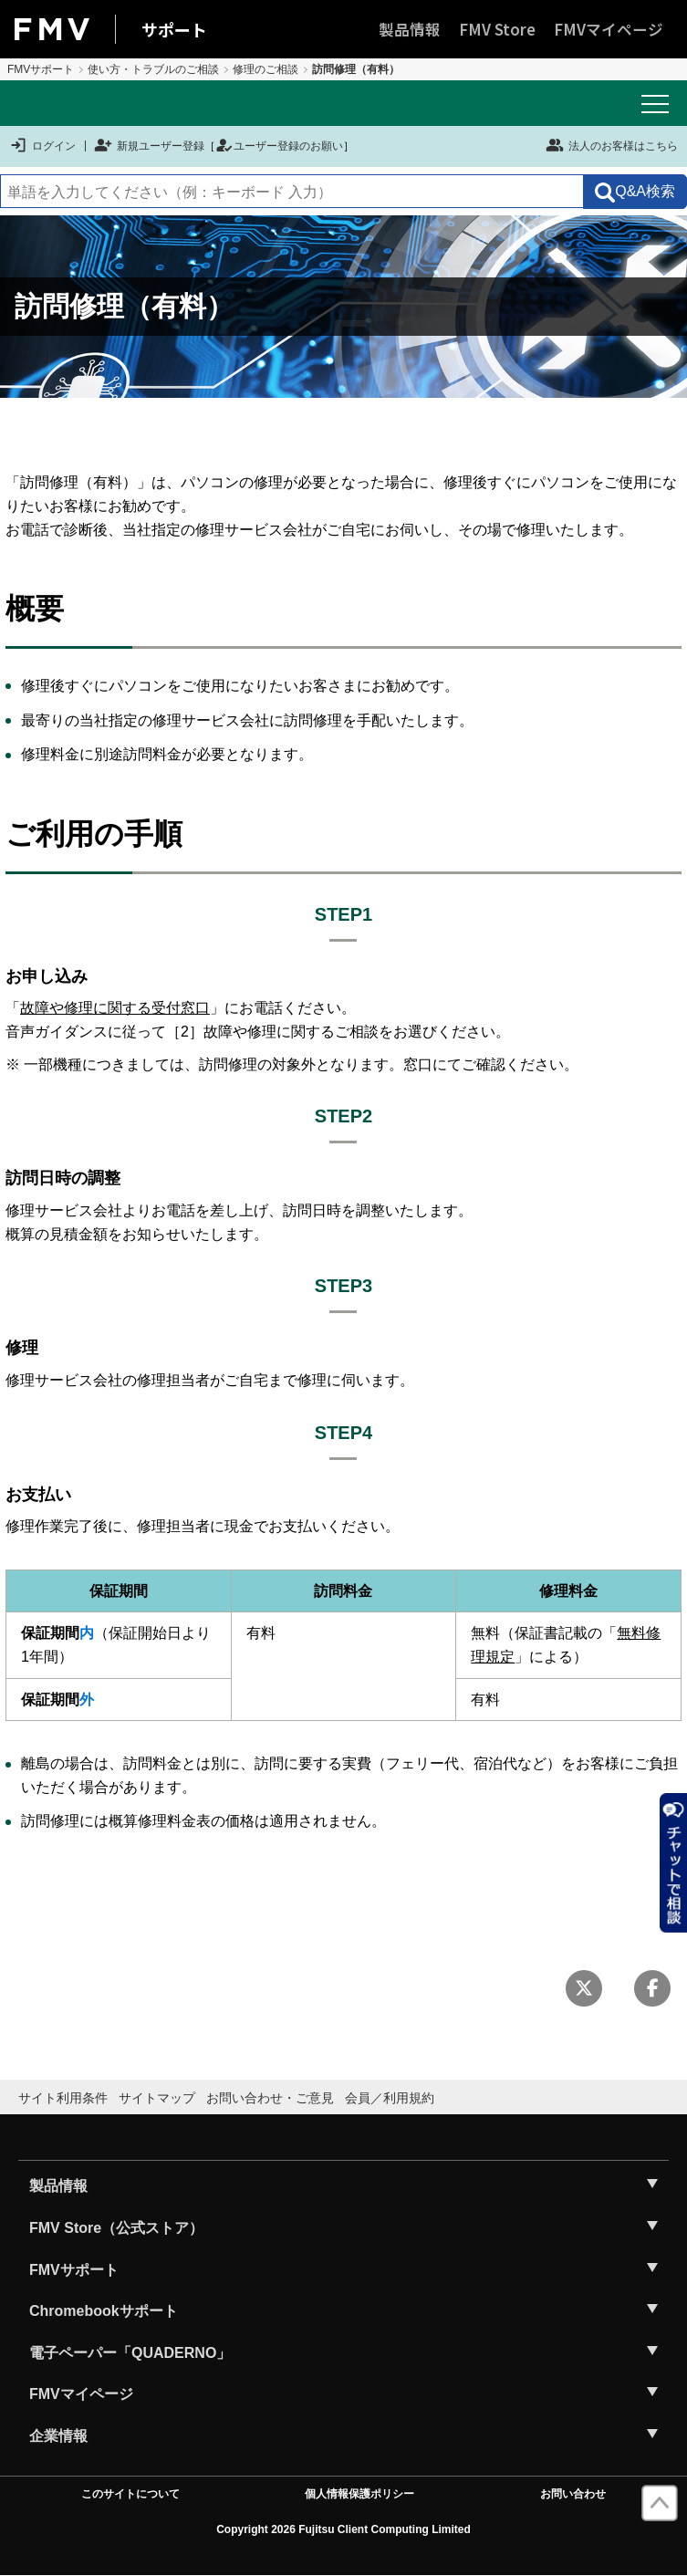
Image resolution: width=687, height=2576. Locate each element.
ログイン (42, 146)
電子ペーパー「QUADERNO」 (130, 2353)
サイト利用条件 (63, 2098)
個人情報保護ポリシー (359, 2493)
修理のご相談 (265, 69)
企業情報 (58, 2436)
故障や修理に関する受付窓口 (115, 1008)
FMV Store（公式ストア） (116, 2228)
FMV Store (497, 29)
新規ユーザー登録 (149, 146)
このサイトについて (130, 2493)
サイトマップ (157, 2098)
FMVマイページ (608, 29)
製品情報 (410, 29)
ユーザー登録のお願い (279, 146)
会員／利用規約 (389, 2098)
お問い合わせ (573, 2493)
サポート (174, 29)
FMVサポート (40, 69)
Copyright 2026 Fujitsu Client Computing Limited (343, 2529)
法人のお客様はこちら (612, 145)
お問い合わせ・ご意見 (270, 2098)
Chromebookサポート (103, 2311)
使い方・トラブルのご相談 (153, 69)
